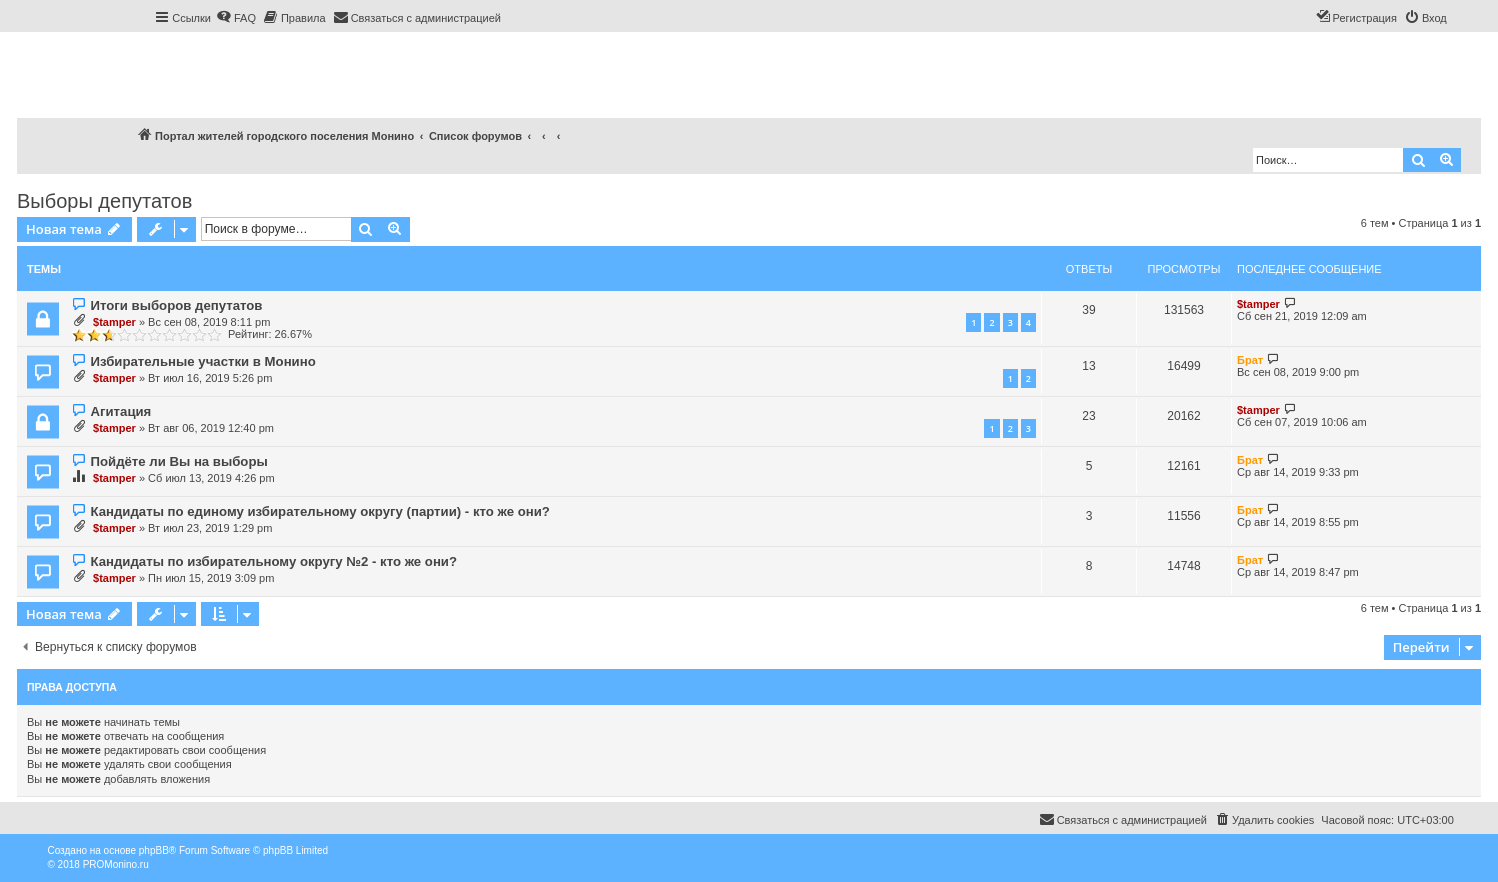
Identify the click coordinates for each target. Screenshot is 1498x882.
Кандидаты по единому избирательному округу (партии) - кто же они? (319, 511)
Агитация (120, 411)
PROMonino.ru (116, 864)
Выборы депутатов (104, 201)
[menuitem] (236, 18)
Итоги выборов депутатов (176, 305)
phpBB (154, 850)
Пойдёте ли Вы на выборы (178, 461)
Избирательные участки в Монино (202, 361)
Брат (1250, 360)
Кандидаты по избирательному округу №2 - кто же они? (273, 561)
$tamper (114, 322)
